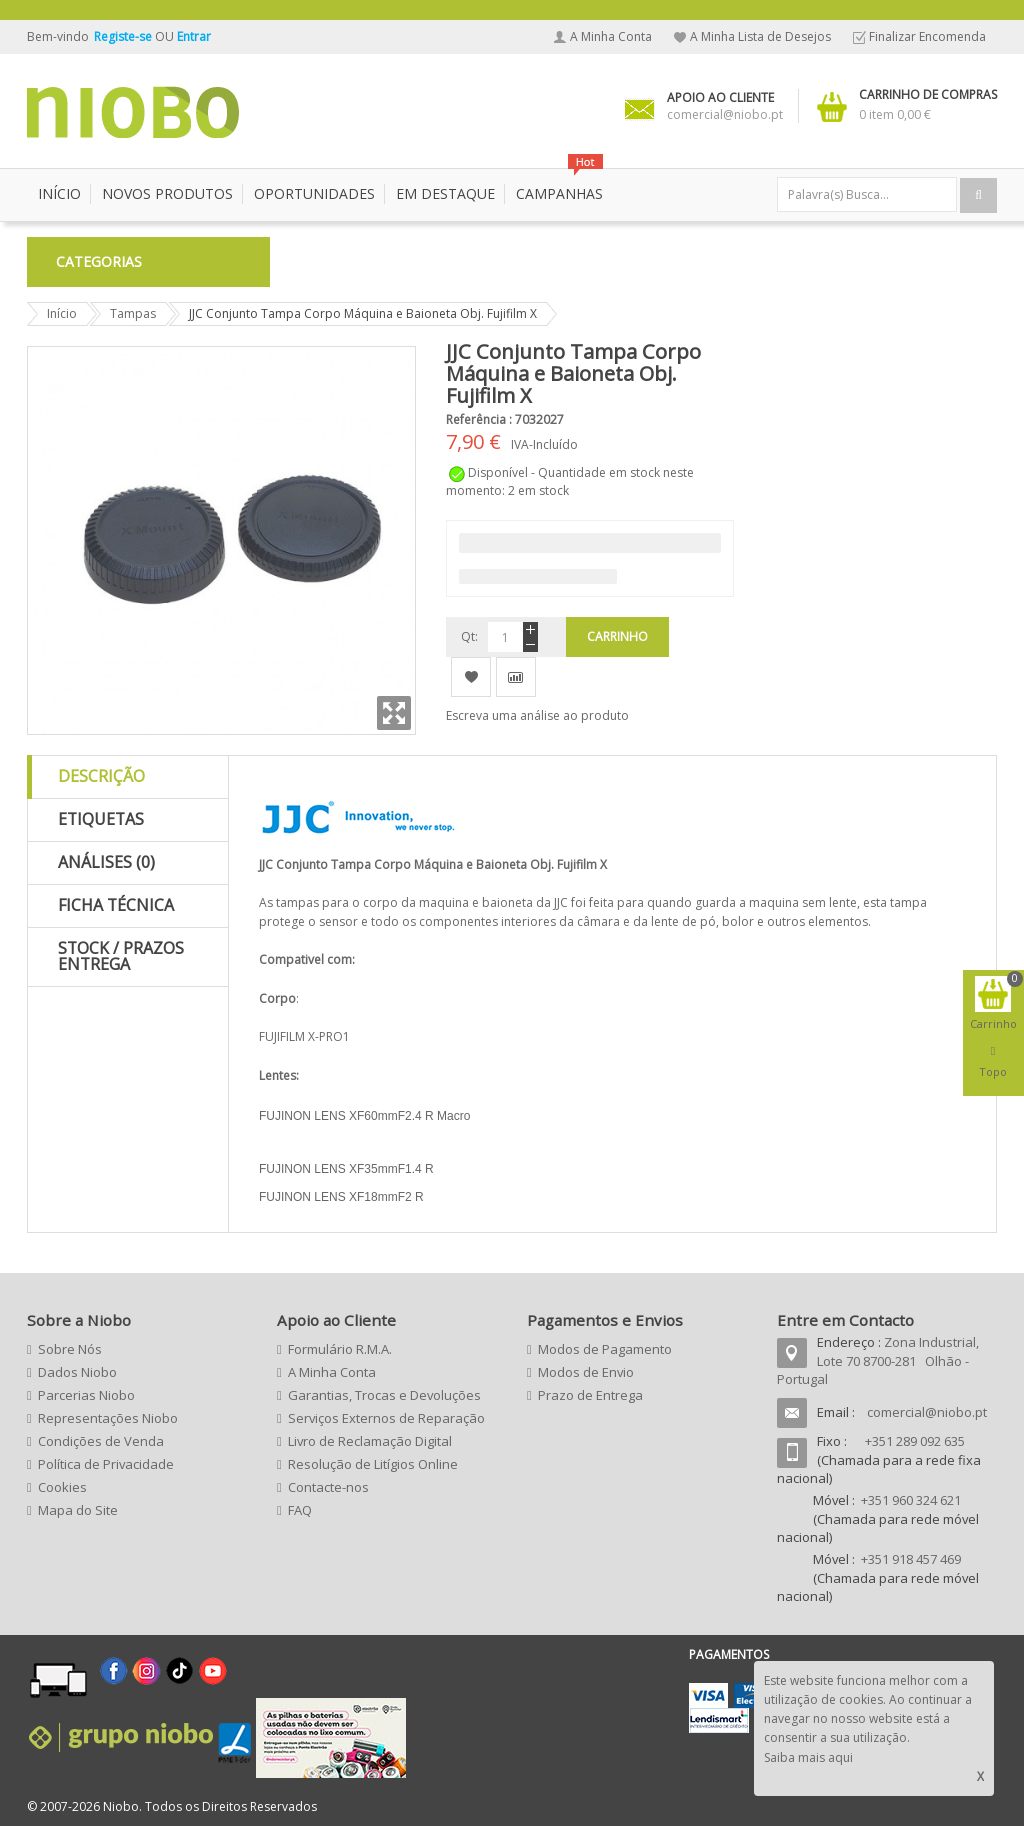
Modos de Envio (586, 1372)
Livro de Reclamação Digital (370, 1441)
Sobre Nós (70, 1349)
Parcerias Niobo (86, 1395)
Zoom (394, 713)
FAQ (300, 1510)
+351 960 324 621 (911, 1500)
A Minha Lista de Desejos (760, 36)
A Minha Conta (611, 36)
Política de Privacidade (106, 1464)
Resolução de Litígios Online (373, 1464)
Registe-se (124, 36)
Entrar (194, 36)
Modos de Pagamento (605, 1349)
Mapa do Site (78, 1510)
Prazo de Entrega (590, 1395)
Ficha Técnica (116, 905)
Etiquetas (101, 819)
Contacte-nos (328, 1487)
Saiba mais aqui (808, 1757)
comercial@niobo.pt (927, 1412)
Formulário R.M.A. (340, 1349)
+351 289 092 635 (915, 1441)
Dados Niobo (77, 1372)
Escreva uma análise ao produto (537, 715)
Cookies (62, 1487)
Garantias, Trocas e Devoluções (384, 1395)
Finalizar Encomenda (927, 36)
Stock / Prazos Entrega (121, 956)
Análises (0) (106, 862)
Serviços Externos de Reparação (386, 1418)
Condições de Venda (101, 1441)
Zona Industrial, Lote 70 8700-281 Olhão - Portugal (878, 1360)
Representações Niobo (108, 1418)
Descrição (101, 776)
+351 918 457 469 (911, 1559)
